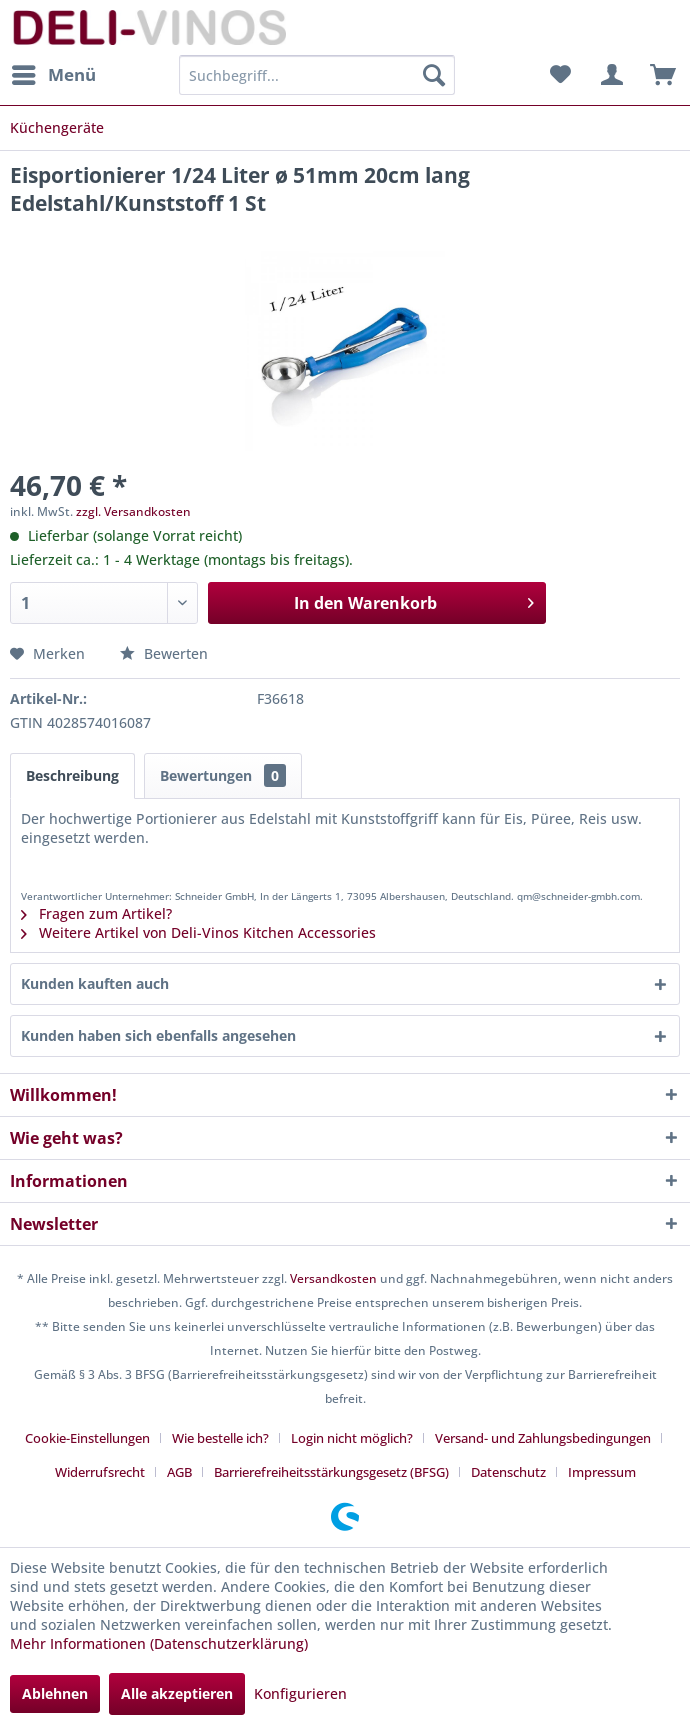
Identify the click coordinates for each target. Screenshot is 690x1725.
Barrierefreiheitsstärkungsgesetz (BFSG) (331, 1472)
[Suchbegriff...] (317, 75)
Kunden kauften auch (95, 983)
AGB (179, 1472)
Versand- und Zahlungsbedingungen (543, 1438)
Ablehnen (55, 1693)
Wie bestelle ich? (220, 1438)
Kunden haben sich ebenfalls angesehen (158, 1035)
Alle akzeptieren (177, 1693)
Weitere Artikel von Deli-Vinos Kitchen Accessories (198, 932)
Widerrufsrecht (100, 1472)
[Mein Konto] (609, 75)
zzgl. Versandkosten (133, 511)
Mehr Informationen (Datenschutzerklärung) (159, 1643)
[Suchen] (434, 75)
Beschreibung (72, 775)
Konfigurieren (300, 1693)
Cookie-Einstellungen (87, 1438)
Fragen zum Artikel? (96, 913)
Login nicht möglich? (352, 1438)
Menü (54, 72)
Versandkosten (333, 1278)
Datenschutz (508, 1472)
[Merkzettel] (560, 75)
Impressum (602, 1472)
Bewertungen (223, 775)
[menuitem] (53, 75)
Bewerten (164, 653)
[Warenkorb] (658, 75)
